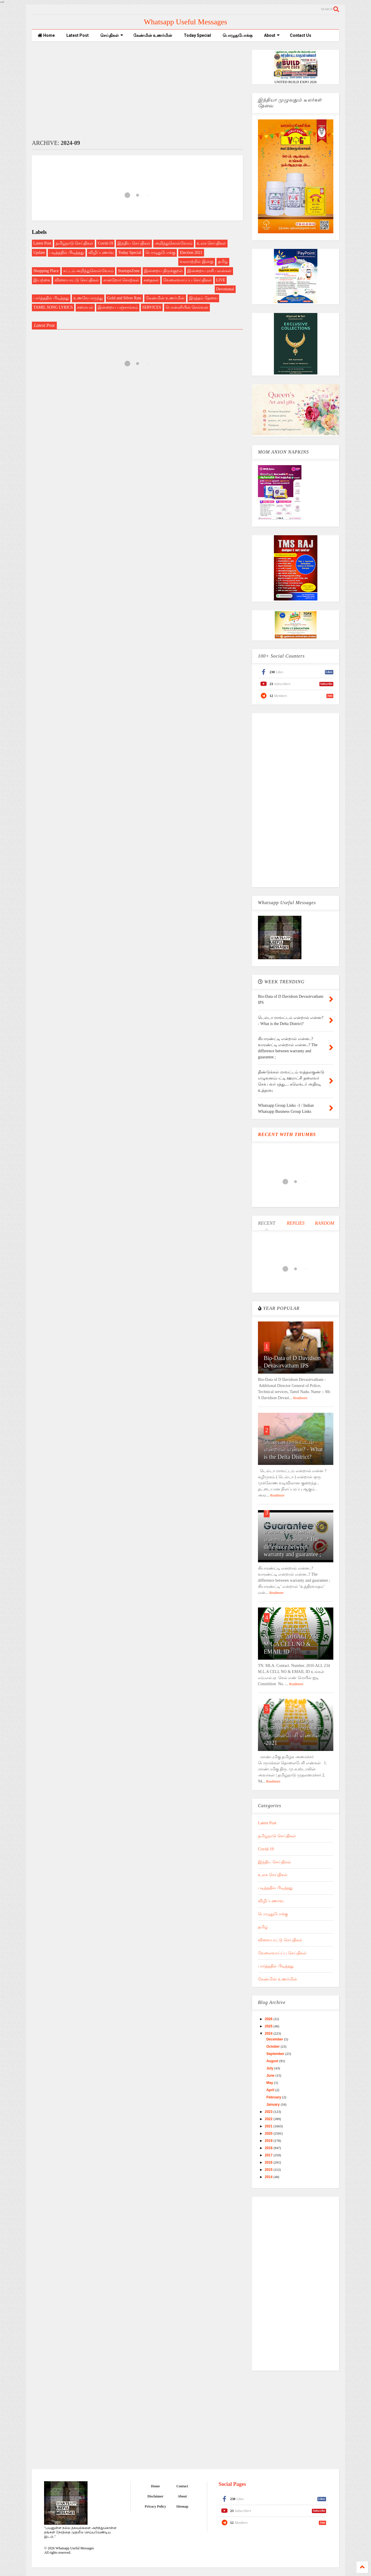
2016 (269, 2162)
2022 (269, 2119)
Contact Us (300, 35)
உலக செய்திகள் (211, 243)
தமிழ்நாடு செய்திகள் (75, 243)
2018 (269, 2148)
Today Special (197, 35)
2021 (269, 2126)
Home (46, 35)
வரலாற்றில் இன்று (197, 261)
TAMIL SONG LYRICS (53, 307)
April (270, 2090)
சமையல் (85, 307)
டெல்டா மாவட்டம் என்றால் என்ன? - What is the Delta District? (293, 1449)
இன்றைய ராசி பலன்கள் (209, 271)
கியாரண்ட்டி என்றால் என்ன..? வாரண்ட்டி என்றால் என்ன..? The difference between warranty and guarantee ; (292, 1539)
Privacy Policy (155, 2506)
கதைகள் (151, 280)
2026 (269, 2019)
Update (39, 252)
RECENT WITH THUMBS (287, 1134)
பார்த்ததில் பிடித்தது (51, 298)
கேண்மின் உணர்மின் (152, 35)
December (275, 2039)
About (272, 35)
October (273, 2047)
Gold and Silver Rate (124, 298)
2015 (269, 2170)
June (270, 2075)
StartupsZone (129, 271)
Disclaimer (155, 2496)
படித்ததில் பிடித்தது (66, 252)
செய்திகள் (111, 35)
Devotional (225, 289)
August (272, 2061)
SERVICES (151, 307)
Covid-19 (105, 243)
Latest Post (77, 35)
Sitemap (182, 2506)
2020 (269, 2133)
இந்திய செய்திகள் (133, 243)
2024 (269, 2033)
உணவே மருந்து (88, 298)
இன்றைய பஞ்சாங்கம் (118, 307)
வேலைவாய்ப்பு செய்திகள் (187, 280)
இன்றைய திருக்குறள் (163, 271)
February (274, 2097)
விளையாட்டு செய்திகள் (76, 280)
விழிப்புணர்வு (101, 252)
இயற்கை (41, 280)
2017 (269, 2155)
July (270, 2068)
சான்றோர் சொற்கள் (121, 280)
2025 (269, 2026)
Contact (182, 2486)
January (273, 2104)
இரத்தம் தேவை (203, 298)
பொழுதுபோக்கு (237, 35)
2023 (269, 2112)
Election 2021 (191, 252)
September (275, 2054)
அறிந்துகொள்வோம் (173, 243)
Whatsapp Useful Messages (185, 22)
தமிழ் (223, 261)
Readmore (300, 1398)
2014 (269, 2177)
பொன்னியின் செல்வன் (187, 307)
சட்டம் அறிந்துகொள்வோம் (88, 271)
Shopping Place (46, 271)
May (270, 2083)
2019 (269, 2141)
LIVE (220, 280)
